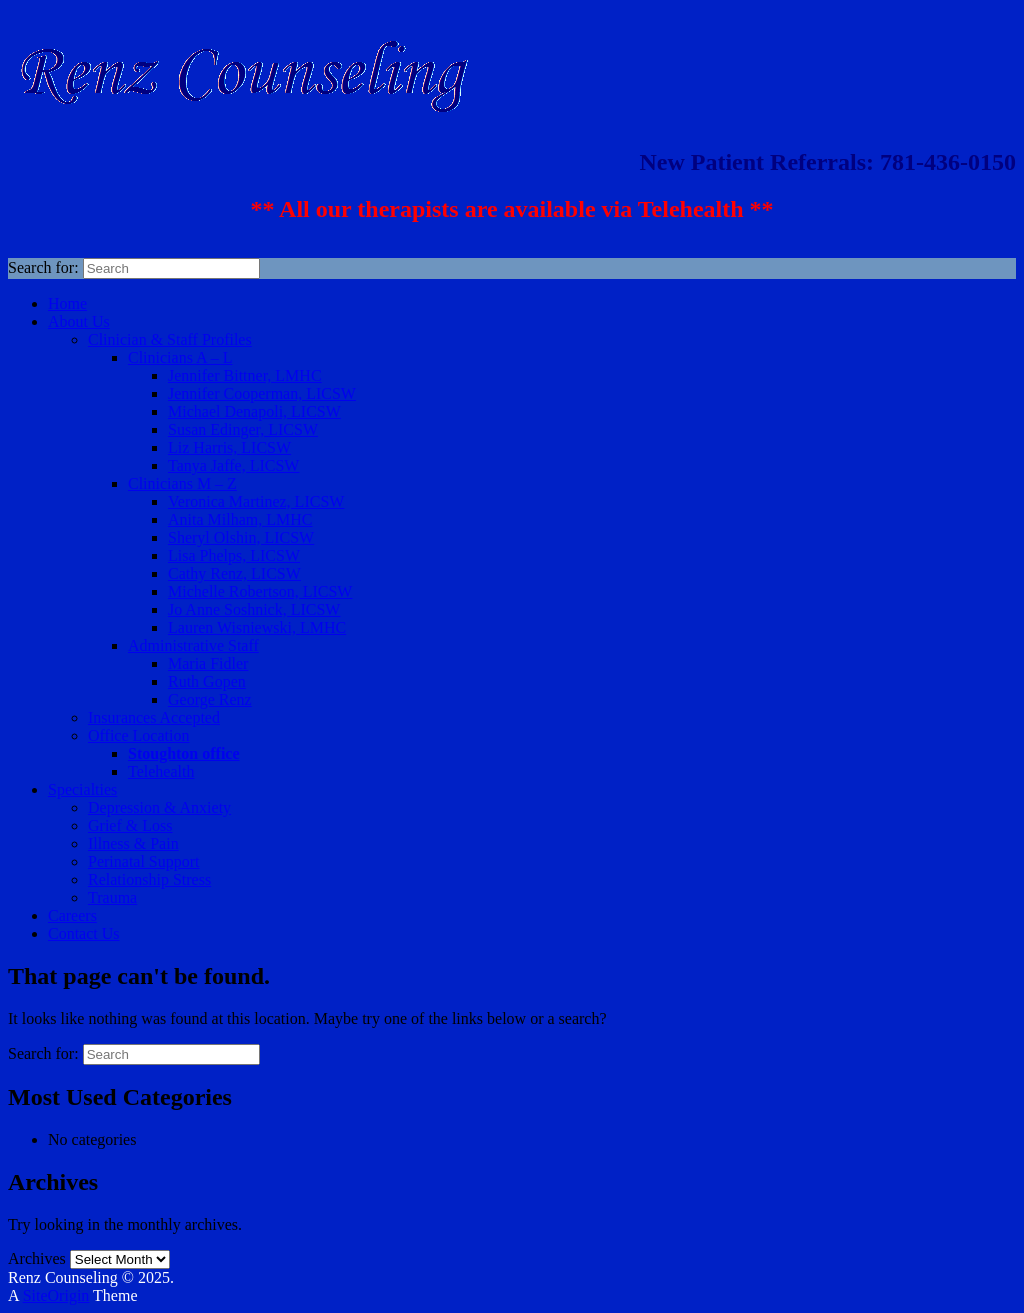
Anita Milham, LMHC (240, 519)
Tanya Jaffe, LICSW (233, 465)
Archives (37, 1258)
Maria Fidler (208, 663)
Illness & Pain (133, 843)
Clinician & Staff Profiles (170, 339)
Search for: (43, 267)
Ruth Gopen (207, 681)
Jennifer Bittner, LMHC (245, 375)
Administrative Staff (193, 645)
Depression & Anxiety (159, 807)
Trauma (112, 897)
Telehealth (161, 771)
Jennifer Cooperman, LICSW (262, 393)
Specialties (82, 789)
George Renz (210, 699)
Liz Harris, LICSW (229, 447)
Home (67, 303)
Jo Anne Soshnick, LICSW (254, 609)
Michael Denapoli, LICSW (254, 411)
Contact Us (84, 933)
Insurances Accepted (154, 717)
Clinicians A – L (180, 357)
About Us (79, 321)
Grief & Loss (130, 825)
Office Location (138, 735)
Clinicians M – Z (182, 483)
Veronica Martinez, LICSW (256, 501)
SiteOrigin (56, 1295)
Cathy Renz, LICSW (234, 573)
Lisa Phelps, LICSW (234, 555)
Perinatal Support (144, 861)
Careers (72, 915)
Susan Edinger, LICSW (243, 429)
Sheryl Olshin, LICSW (241, 537)
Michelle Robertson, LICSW (260, 591)
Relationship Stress (149, 879)
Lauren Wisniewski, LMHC (257, 627)
